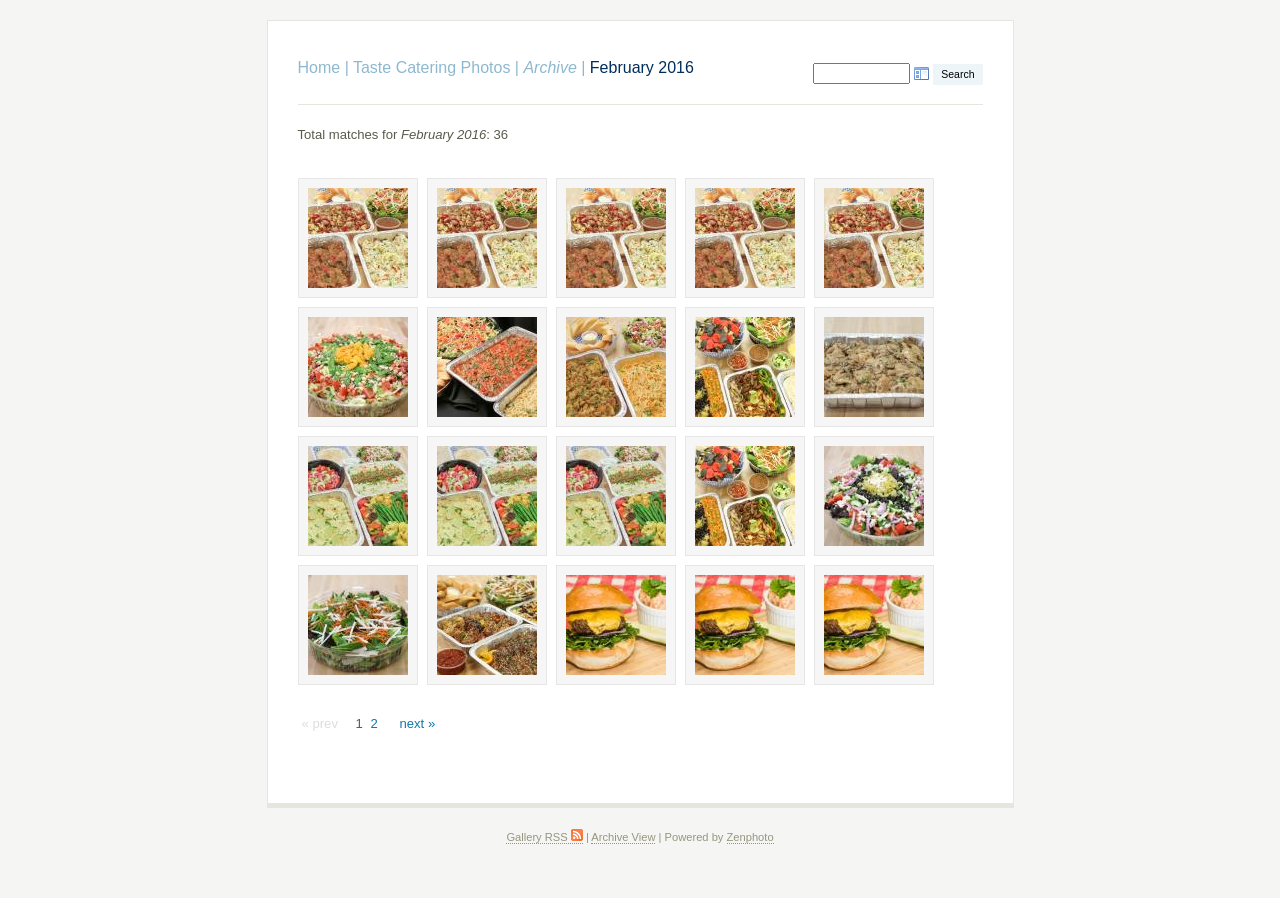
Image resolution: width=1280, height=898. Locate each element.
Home (319, 67)
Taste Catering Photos (431, 67)
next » (417, 723)
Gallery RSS (544, 837)
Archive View (623, 837)
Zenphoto (750, 837)
